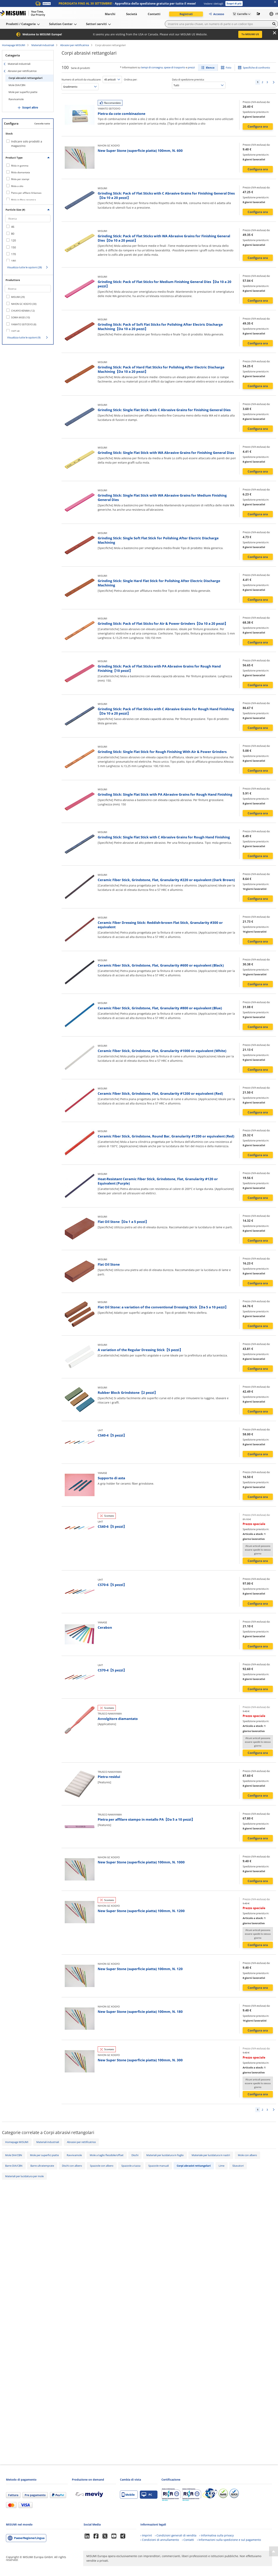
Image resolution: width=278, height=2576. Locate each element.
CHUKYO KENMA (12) (23, 310)
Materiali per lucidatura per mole (24, 2176)
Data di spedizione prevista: (188, 79)
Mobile (128, 2494)
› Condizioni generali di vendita (175, 2535)
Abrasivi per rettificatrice (74, 45)
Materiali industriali (42, 45)
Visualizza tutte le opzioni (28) (24, 267)
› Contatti (188, 2540)
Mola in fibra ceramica (23, 200)
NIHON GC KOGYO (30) (24, 304)
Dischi (134, 2155)
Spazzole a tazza (130, 2165)
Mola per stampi (20, 179)
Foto (228, 67)
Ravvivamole (16, 99)
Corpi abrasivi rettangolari (25, 78)
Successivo (273, 82)
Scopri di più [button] (234, 3)
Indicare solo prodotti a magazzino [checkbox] (26, 144)
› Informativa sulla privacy (216, 2535)
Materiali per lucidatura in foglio (165, 2155)
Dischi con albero (72, 2165)
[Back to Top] (273, 2551)
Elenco (210, 67)
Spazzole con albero (101, 2165)
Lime (221, 2165)
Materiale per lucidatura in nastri (211, 2155)
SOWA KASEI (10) (20, 317)
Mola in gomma (19, 165)
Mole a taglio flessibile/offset (107, 2155)
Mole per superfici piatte (23, 92)
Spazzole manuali (158, 2165)
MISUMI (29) (18, 297)
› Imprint (146, 2535)
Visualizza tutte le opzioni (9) (24, 337)
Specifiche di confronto (256, 67)
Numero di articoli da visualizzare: (81, 79)
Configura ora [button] (258, 126)
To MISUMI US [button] (250, 34)
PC (147, 2494)
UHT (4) (15, 331)
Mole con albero (247, 2155)
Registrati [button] (186, 14)
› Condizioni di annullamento (159, 2540)
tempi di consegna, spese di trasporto (163, 67)
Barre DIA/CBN (13, 2165)
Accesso (216, 14)
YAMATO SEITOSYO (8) (23, 324)
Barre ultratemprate (42, 2165)
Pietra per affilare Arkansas (26, 193)
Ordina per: (130, 79)
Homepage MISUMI (13, 45)
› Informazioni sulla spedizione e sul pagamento (229, 2540)
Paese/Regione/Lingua (29, 2538)
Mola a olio (17, 186)
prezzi (191, 67)
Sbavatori (238, 2165)
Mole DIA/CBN (17, 85)
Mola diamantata (20, 172)
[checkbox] (28, 166)
